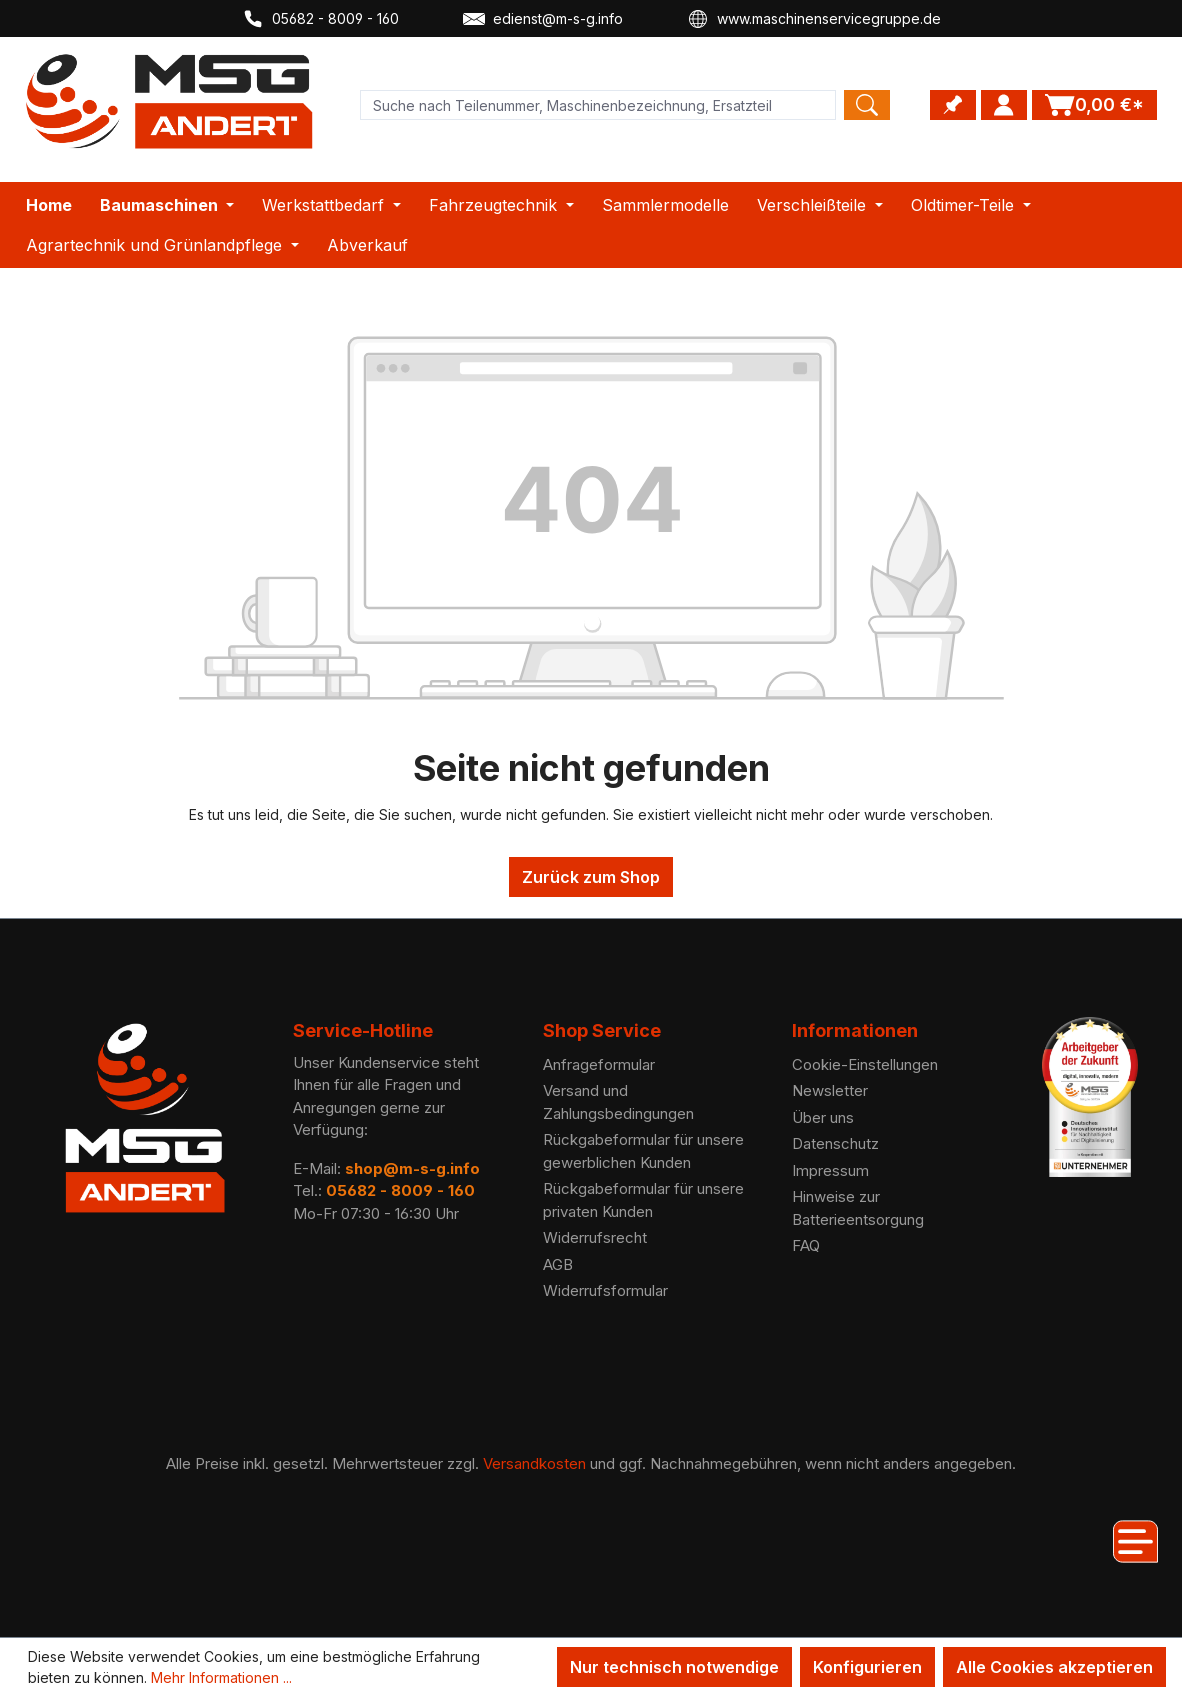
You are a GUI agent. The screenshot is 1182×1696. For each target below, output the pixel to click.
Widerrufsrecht (595, 1237)
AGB (558, 1264)
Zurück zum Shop (591, 877)
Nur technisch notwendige (674, 1667)
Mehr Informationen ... (221, 1677)
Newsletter (830, 1090)
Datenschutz (835, 1143)
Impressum (830, 1170)
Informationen (855, 1030)
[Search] (867, 105)
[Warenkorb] (1094, 105)
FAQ (806, 1245)
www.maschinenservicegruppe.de (814, 19)
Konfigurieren (867, 1667)
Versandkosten (534, 1463)
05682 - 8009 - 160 (320, 19)
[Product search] (598, 105)
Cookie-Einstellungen (865, 1064)
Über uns (823, 1117)
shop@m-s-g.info (412, 1168)
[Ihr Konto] (1004, 105)
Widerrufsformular (605, 1290)
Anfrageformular (599, 1064)
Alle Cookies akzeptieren (1054, 1667)
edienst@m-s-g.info (543, 19)
